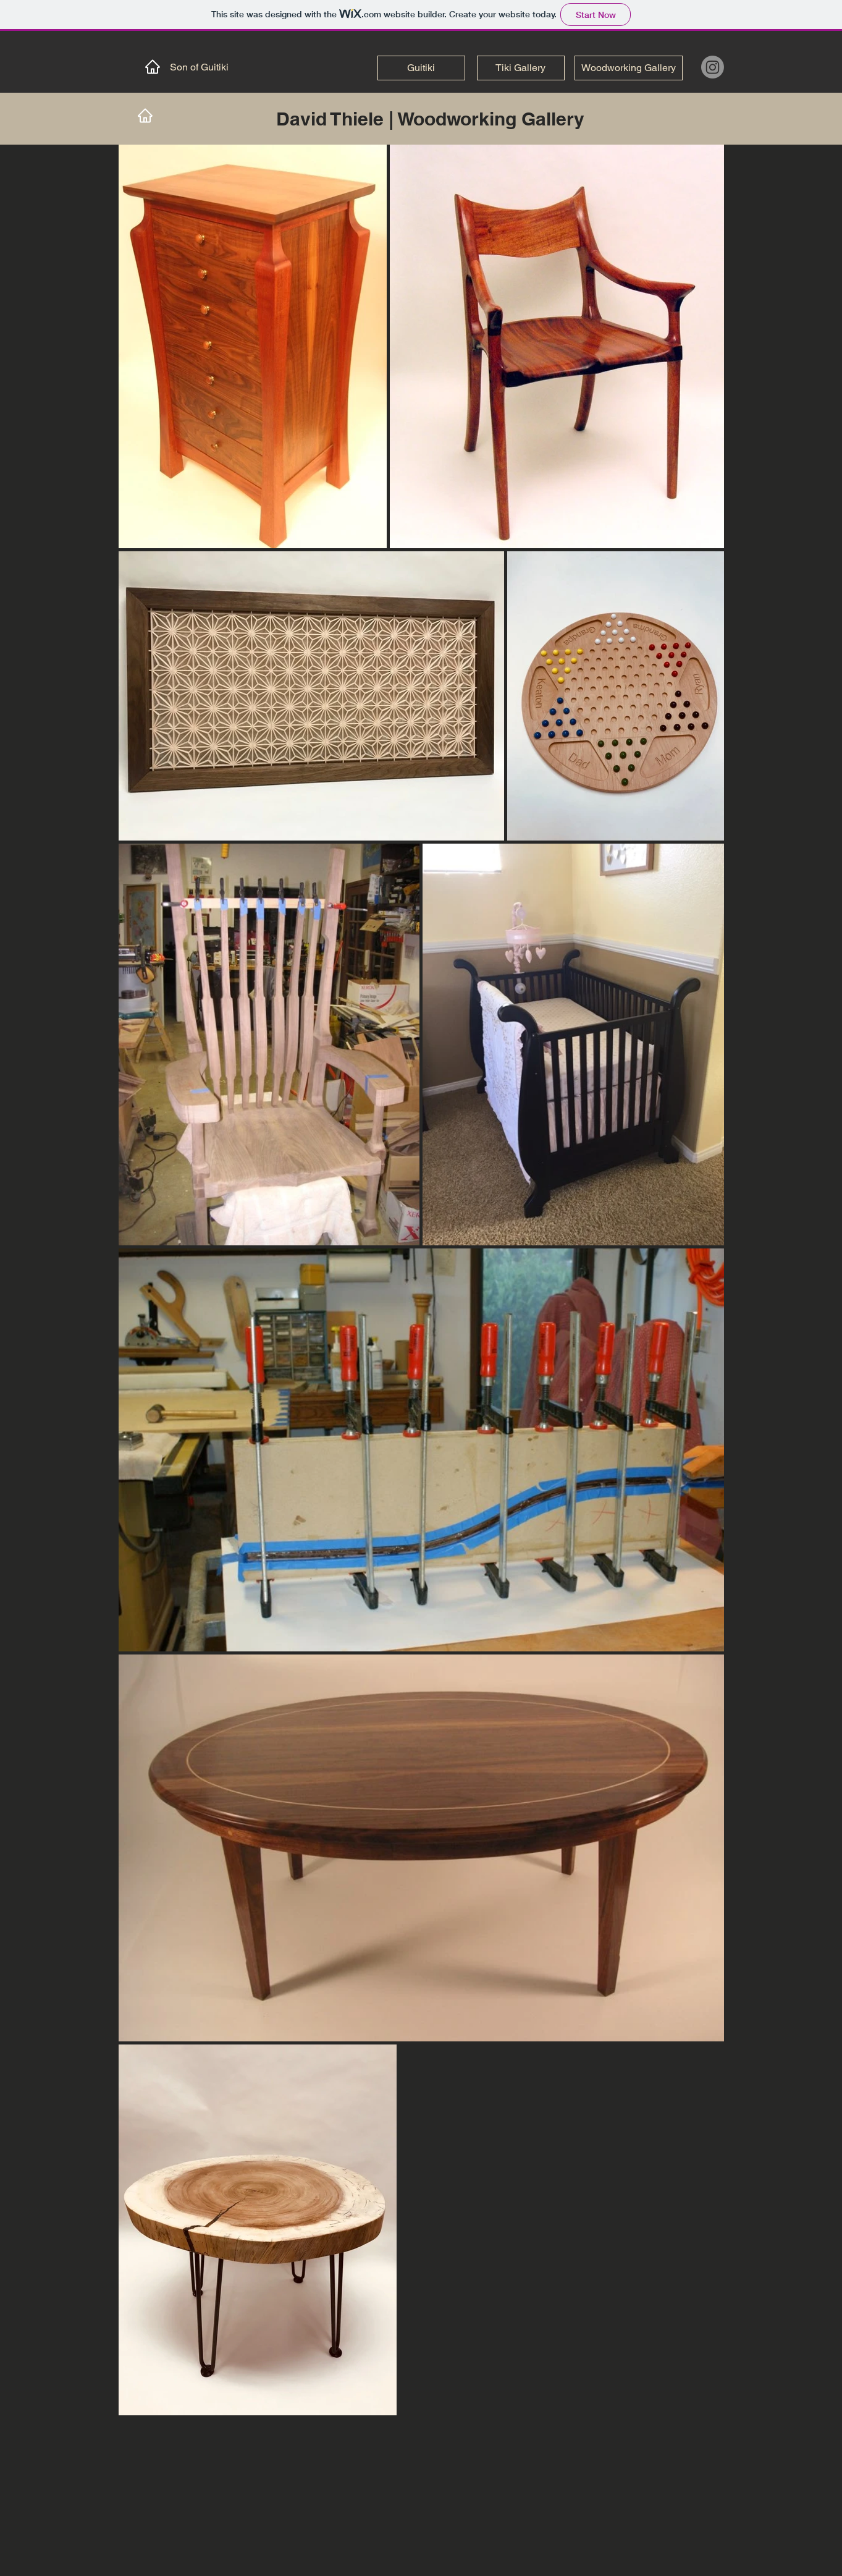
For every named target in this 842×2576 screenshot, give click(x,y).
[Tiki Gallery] (521, 68)
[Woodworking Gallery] (629, 68)
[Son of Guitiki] (181, 67)
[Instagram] (712, 67)
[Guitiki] (421, 68)
